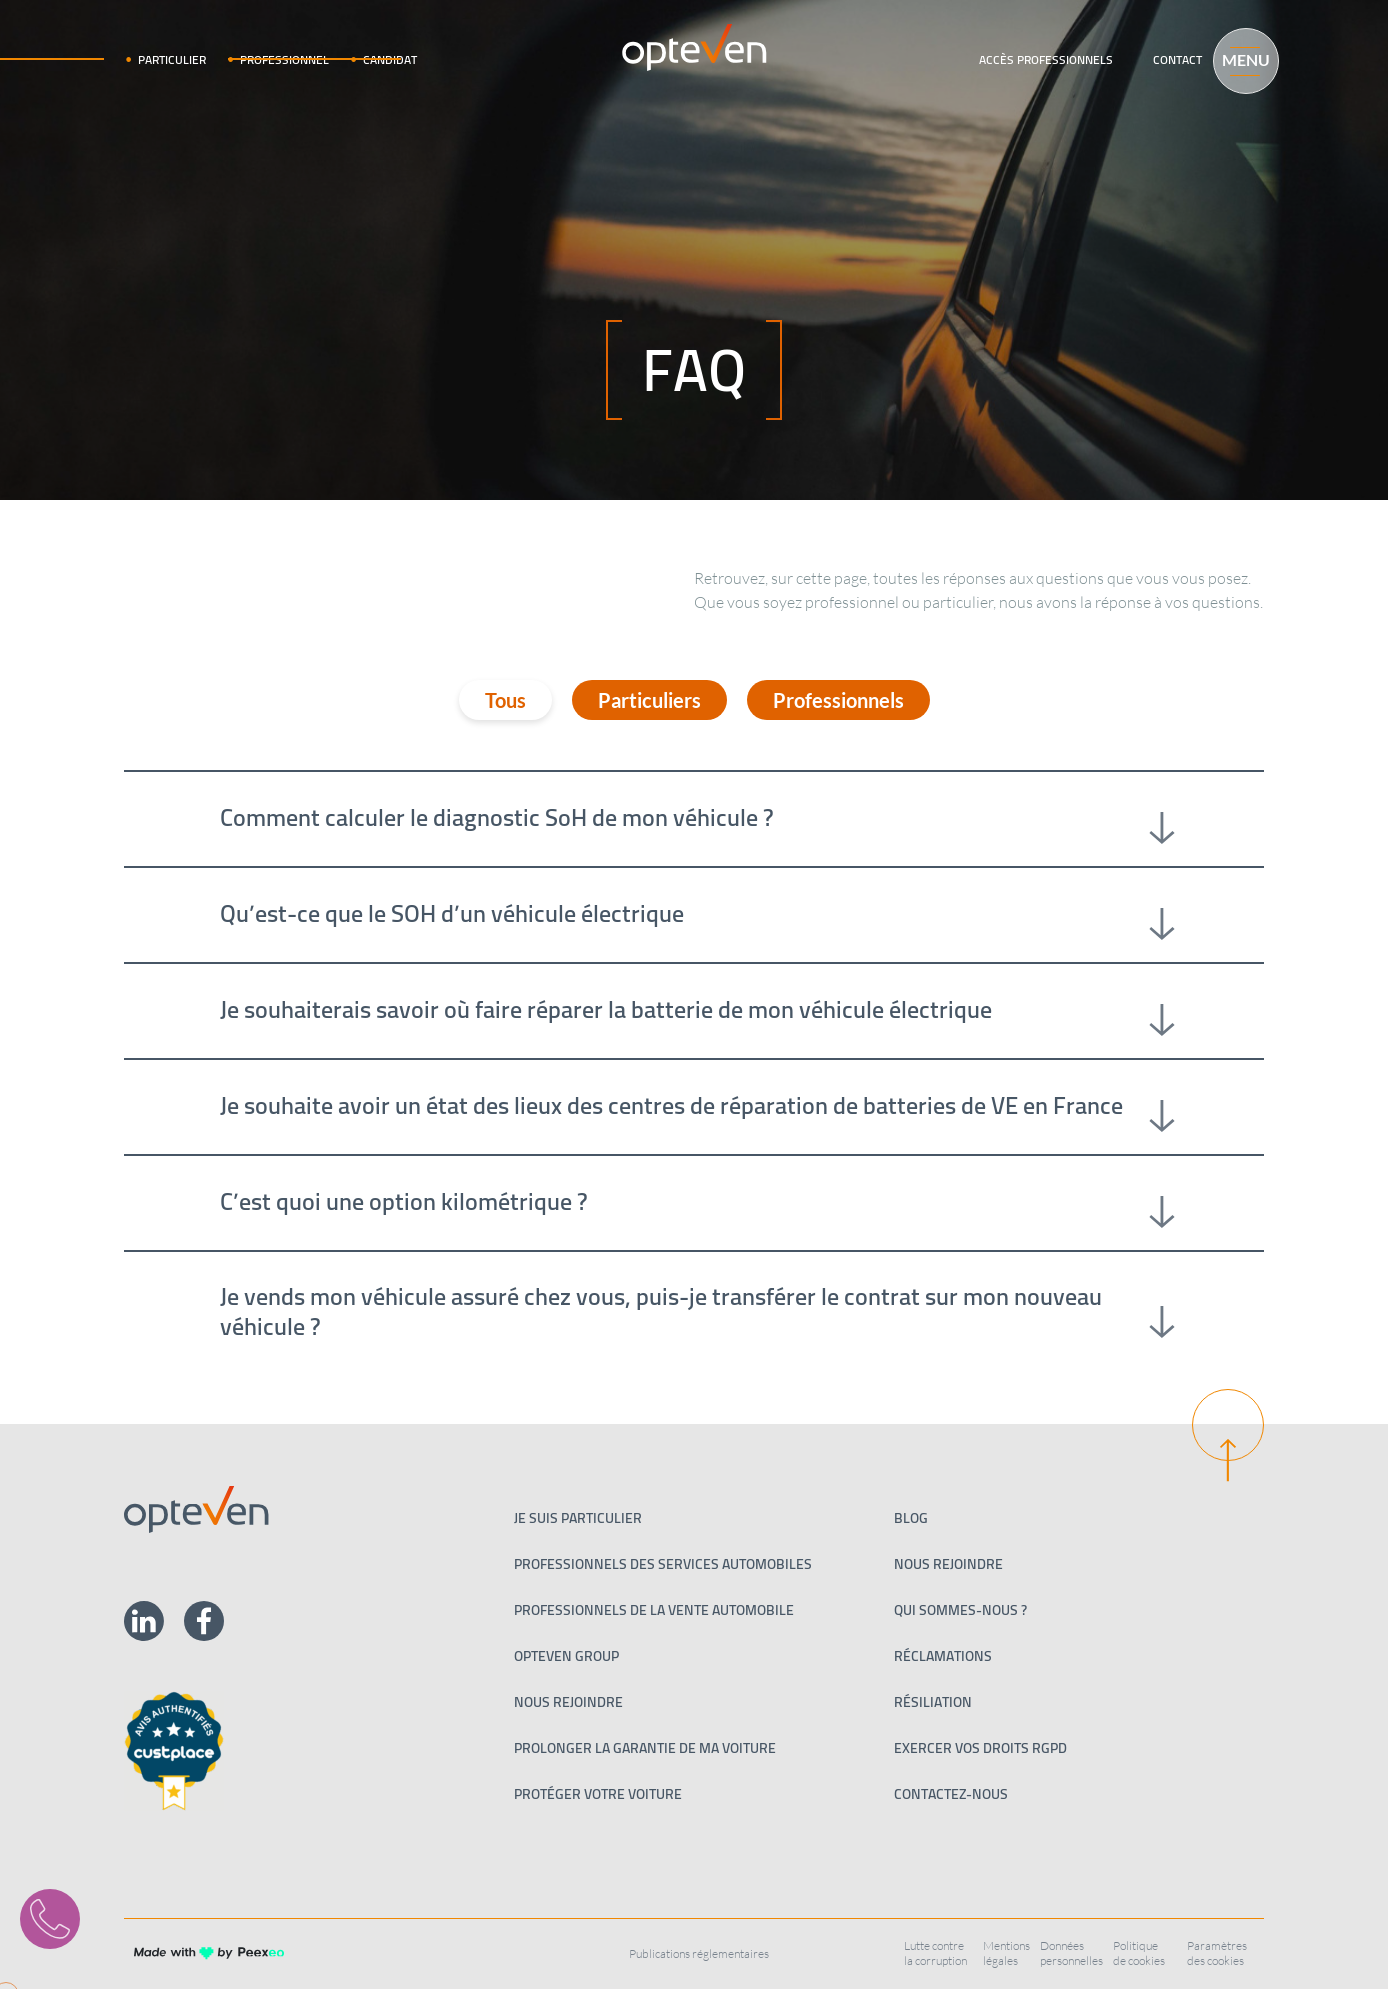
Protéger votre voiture (598, 1794)
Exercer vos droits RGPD (980, 1748)
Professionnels (838, 700)
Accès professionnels (1046, 59)
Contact (1177, 59)
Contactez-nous (951, 1794)
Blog (911, 1518)
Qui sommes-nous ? (960, 1610)
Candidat (390, 59)
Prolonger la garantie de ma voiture (645, 1748)
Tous (505, 700)
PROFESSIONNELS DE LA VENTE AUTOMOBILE (654, 1610)
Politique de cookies (1139, 1953)
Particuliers (649, 700)
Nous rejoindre (568, 1702)
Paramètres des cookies (1217, 1953)
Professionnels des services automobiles (663, 1564)
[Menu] (1237, 58)
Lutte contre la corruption (935, 1953)
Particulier (172, 59)
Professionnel (284, 59)
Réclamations (943, 1656)
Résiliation (933, 1702)
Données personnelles (1071, 1953)
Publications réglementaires (699, 1953)
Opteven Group (566, 1656)
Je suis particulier (578, 1518)
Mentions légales (1006, 1953)
